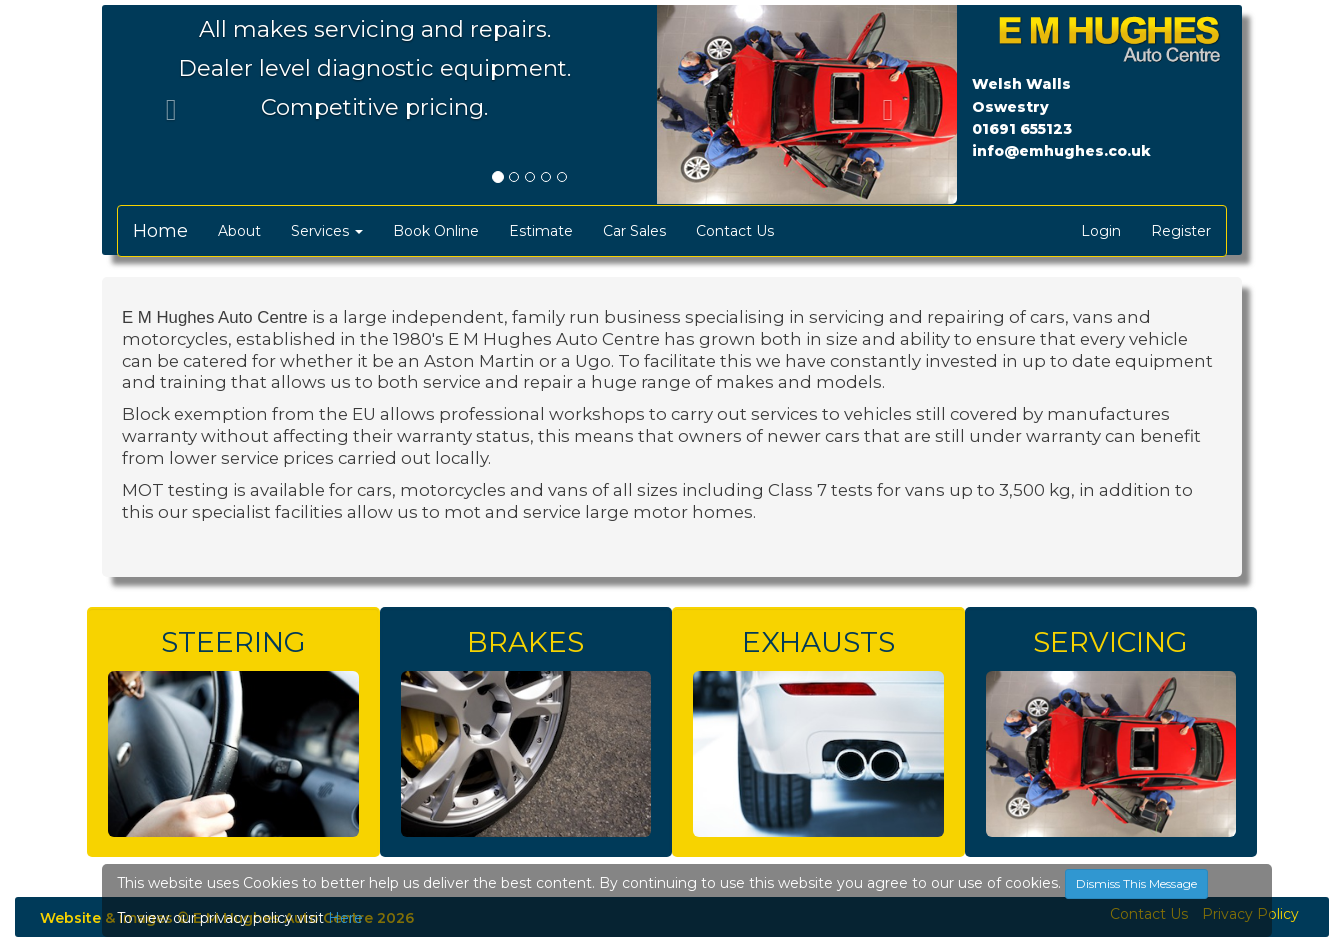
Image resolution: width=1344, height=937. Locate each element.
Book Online (436, 231)
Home (160, 231)
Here (345, 918)
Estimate (541, 231)
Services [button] (327, 231)
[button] (166, 105)
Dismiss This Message (1136, 883)
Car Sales (634, 231)
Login (1101, 231)
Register (1181, 231)
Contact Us (735, 231)
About (239, 231)
